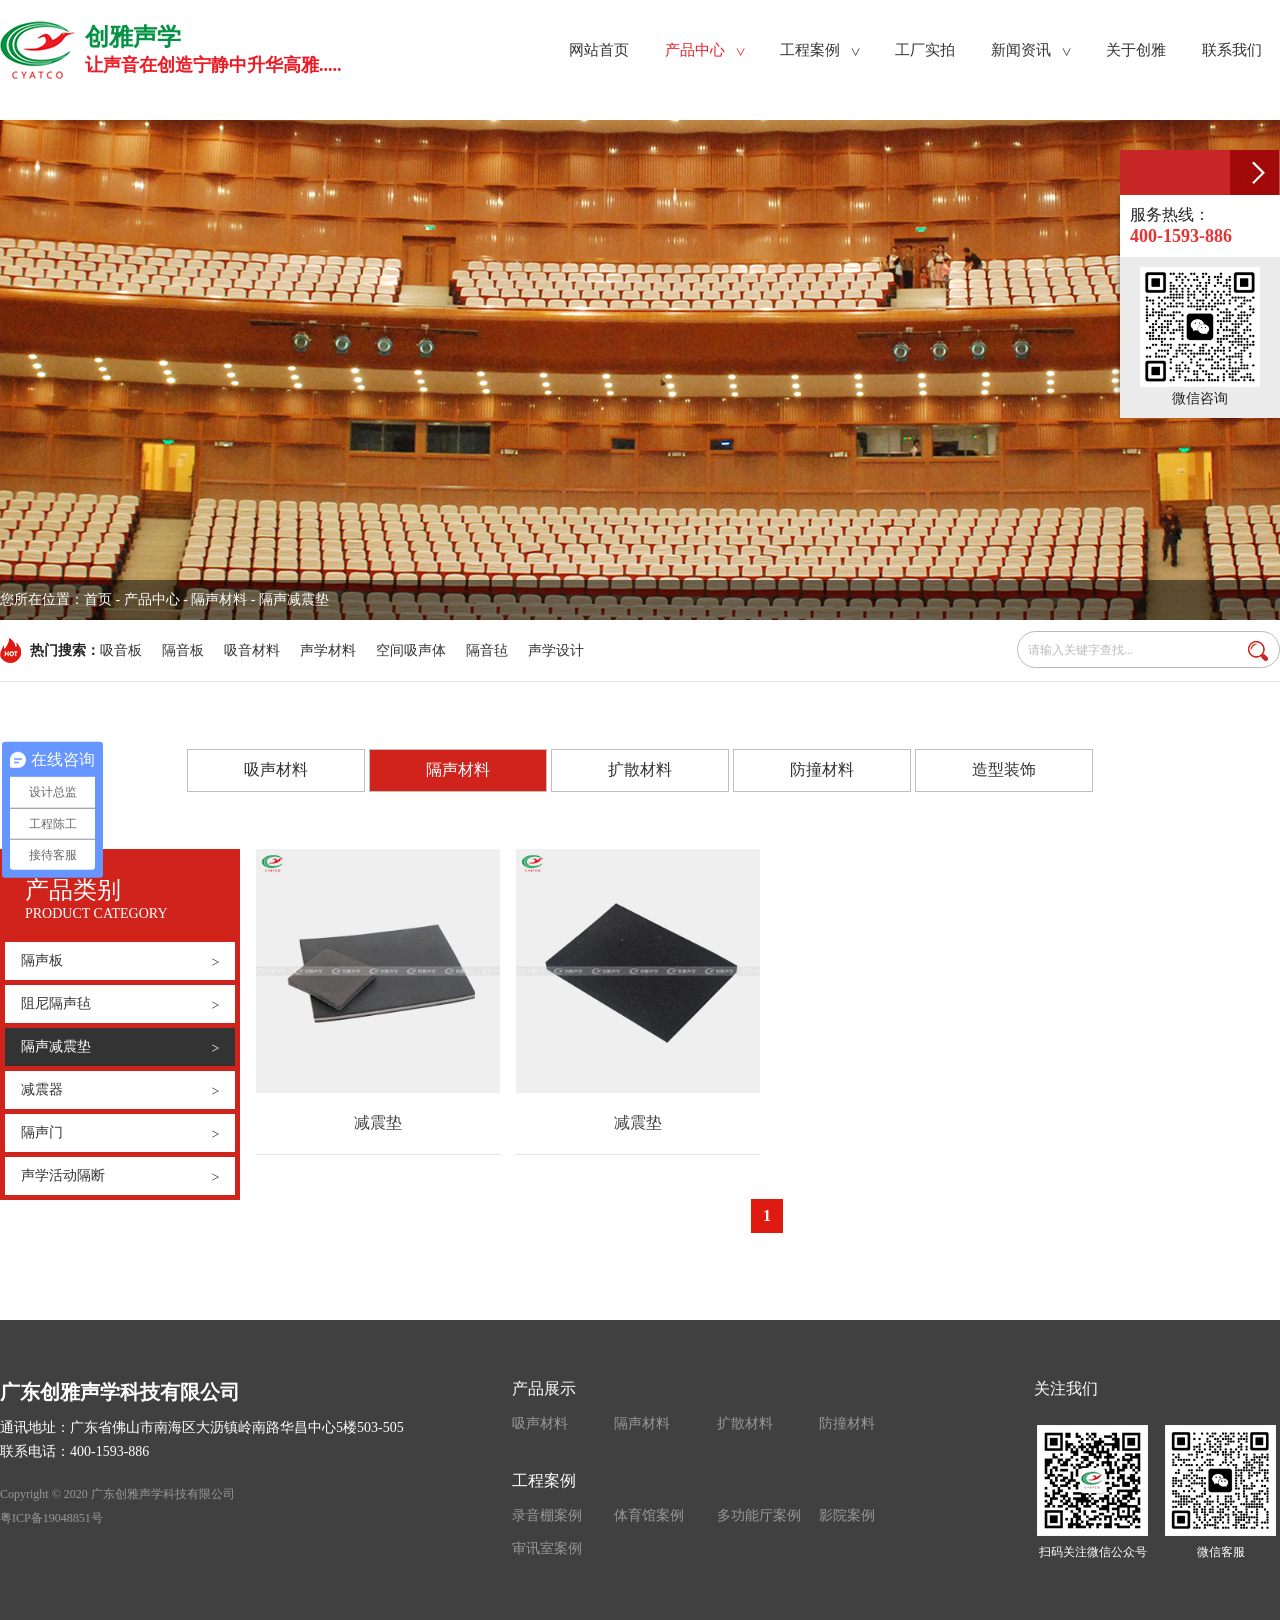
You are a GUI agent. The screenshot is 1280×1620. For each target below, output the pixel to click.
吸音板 (121, 650)
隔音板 (183, 650)
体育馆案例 (649, 1515)
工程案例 (544, 1480)
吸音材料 (252, 650)
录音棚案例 (547, 1515)
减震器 (120, 1091)
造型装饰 (1004, 769)
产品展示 (544, 1388)
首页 (98, 599)
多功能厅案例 (759, 1515)
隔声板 (120, 962)
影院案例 (847, 1515)
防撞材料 (822, 769)
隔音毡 (487, 650)
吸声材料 (276, 769)
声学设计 (556, 650)
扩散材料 (640, 769)
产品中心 (152, 599)
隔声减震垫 (120, 1047)
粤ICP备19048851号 (51, 1518)
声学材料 (328, 650)
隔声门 (120, 1134)
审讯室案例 (547, 1548)
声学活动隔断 (120, 1177)
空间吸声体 (411, 650)
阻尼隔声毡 (120, 1005)
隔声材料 (458, 770)
